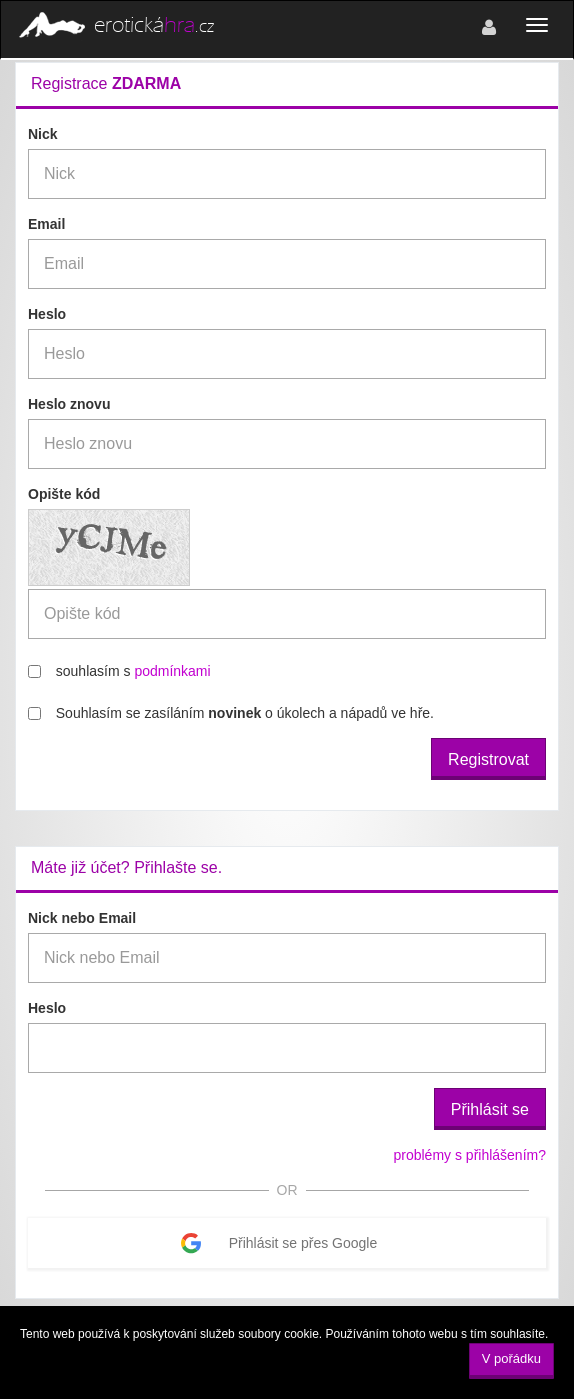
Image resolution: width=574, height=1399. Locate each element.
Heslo (47, 314)
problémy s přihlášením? (469, 1155)
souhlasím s (119, 671)
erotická (115, 26)
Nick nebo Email (82, 918)
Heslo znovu (69, 404)
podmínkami (172, 671)
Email (46, 224)
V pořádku (511, 1358)
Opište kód (64, 494)
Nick (43, 134)
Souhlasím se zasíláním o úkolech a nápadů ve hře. (231, 713)
